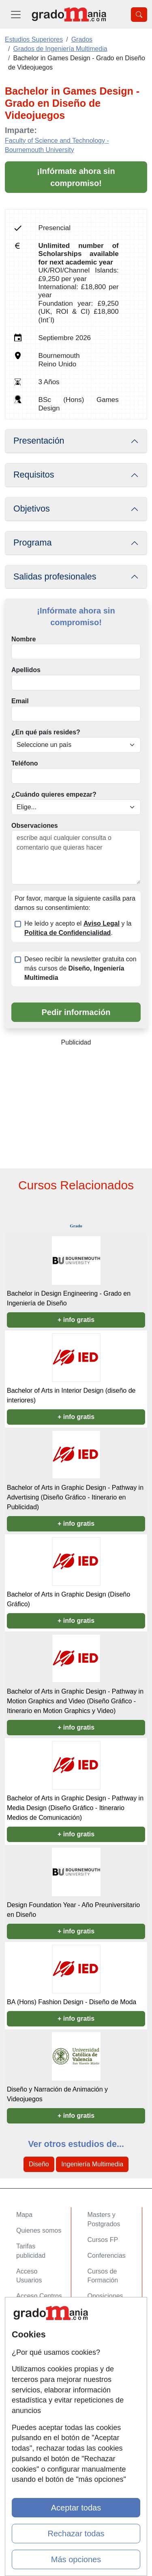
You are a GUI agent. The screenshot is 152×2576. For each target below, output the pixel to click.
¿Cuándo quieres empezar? (53, 794)
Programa (32, 543)
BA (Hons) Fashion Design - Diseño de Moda (71, 2002)
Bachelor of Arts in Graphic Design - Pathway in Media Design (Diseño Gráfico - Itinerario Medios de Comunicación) (75, 1808)
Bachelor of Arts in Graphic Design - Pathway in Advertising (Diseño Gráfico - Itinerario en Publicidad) (75, 1497)
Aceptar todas (76, 2507)
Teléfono (24, 763)
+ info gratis (76, 1319)
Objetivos (31, 509)
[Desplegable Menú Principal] (16, 14)
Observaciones (34, 825)
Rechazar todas (75, 2533)
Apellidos (26, 669)
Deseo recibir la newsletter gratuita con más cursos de (80, 968)
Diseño (39, 2164)
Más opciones (76, 2559)
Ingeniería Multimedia (92, 2164)
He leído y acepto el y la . (77, 928)
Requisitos (33, 475)
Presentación (38, 441)
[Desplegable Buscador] (139, 14)
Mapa (24, 2214)
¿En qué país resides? (45, 732)
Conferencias (107, 2255)
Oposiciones (105, 2296)
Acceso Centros (39, 2296)
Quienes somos (38, 2230)
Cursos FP (103, 2239)
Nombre (23, 639)
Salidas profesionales (54, 577)
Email (20, 701)
